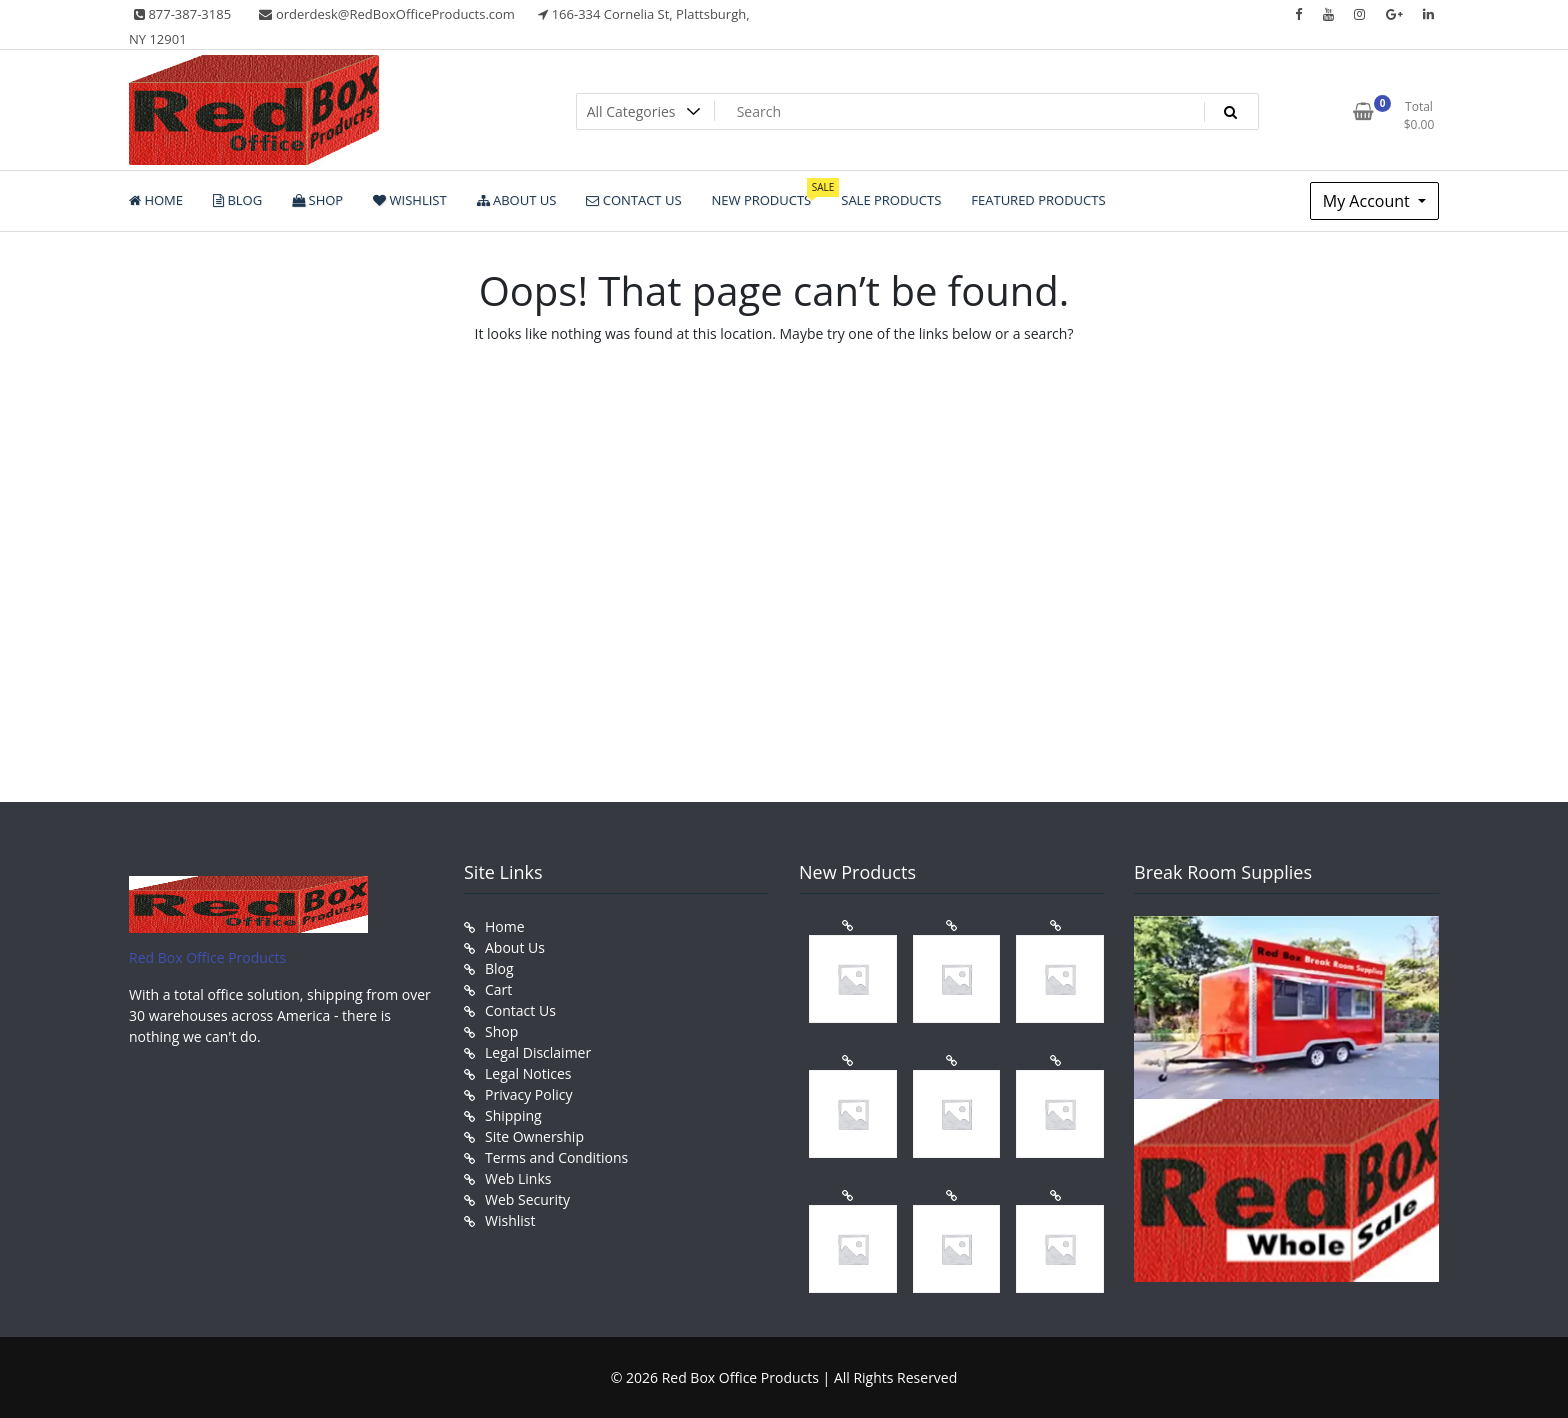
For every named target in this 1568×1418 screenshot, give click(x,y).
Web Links (518, 1178)
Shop (501, 1031)
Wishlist (510, 1220)
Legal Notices (528, 1073)
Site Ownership (534, 1136)
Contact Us (520, 1010)
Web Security (527, 1199)
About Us (515, 947)
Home (505, 926)
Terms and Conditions (556, 1157)
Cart (498, 989)
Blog (499, 968)
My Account (1368, 201)
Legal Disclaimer (538, 1052)
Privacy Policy (528, 1094)
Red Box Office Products (207, 957)
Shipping (513, 1115)
